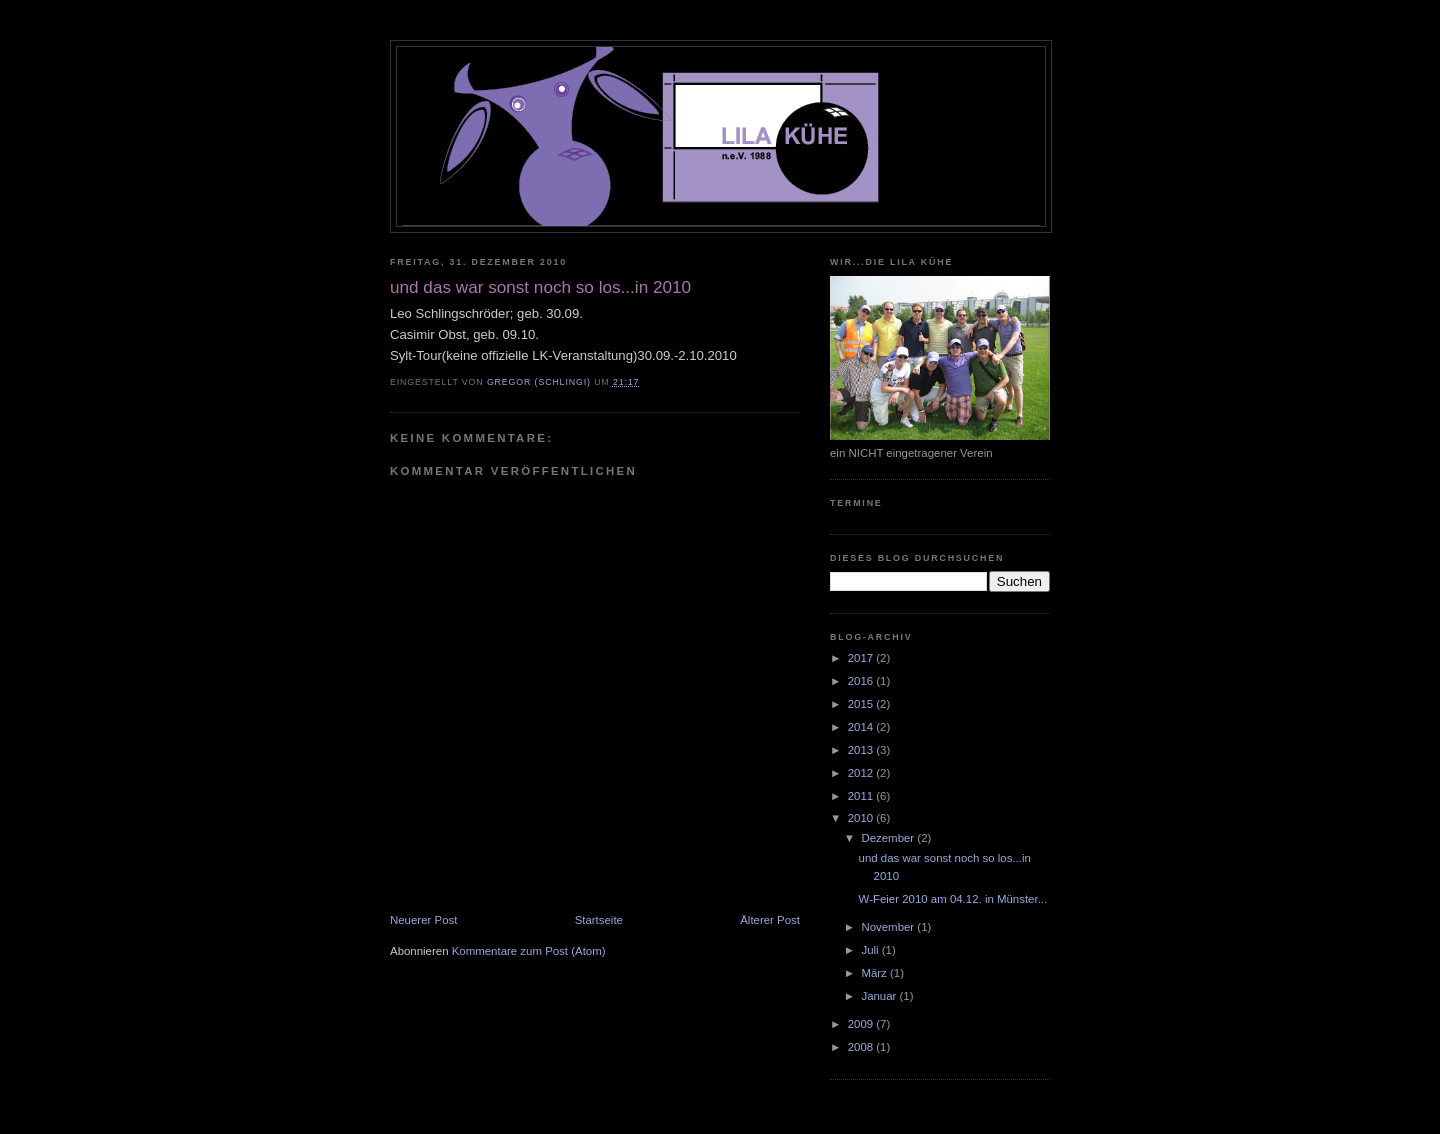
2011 (862, 796)
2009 (862, 1024)
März (875, 973)
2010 (862, 818)
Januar (880, 996)
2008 (862, 1047)
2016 (862, 681)
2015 (862, 704)
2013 (862, 750)
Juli (871, 950)
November (889, 927)
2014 (862, 727)
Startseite (599, 920)
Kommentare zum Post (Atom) (529, 951)
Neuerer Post (423, 920)
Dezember (889, 838)
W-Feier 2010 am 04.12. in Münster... (953, 899)
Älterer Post (770, 920)
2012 (862, 773)
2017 (862, 658)
